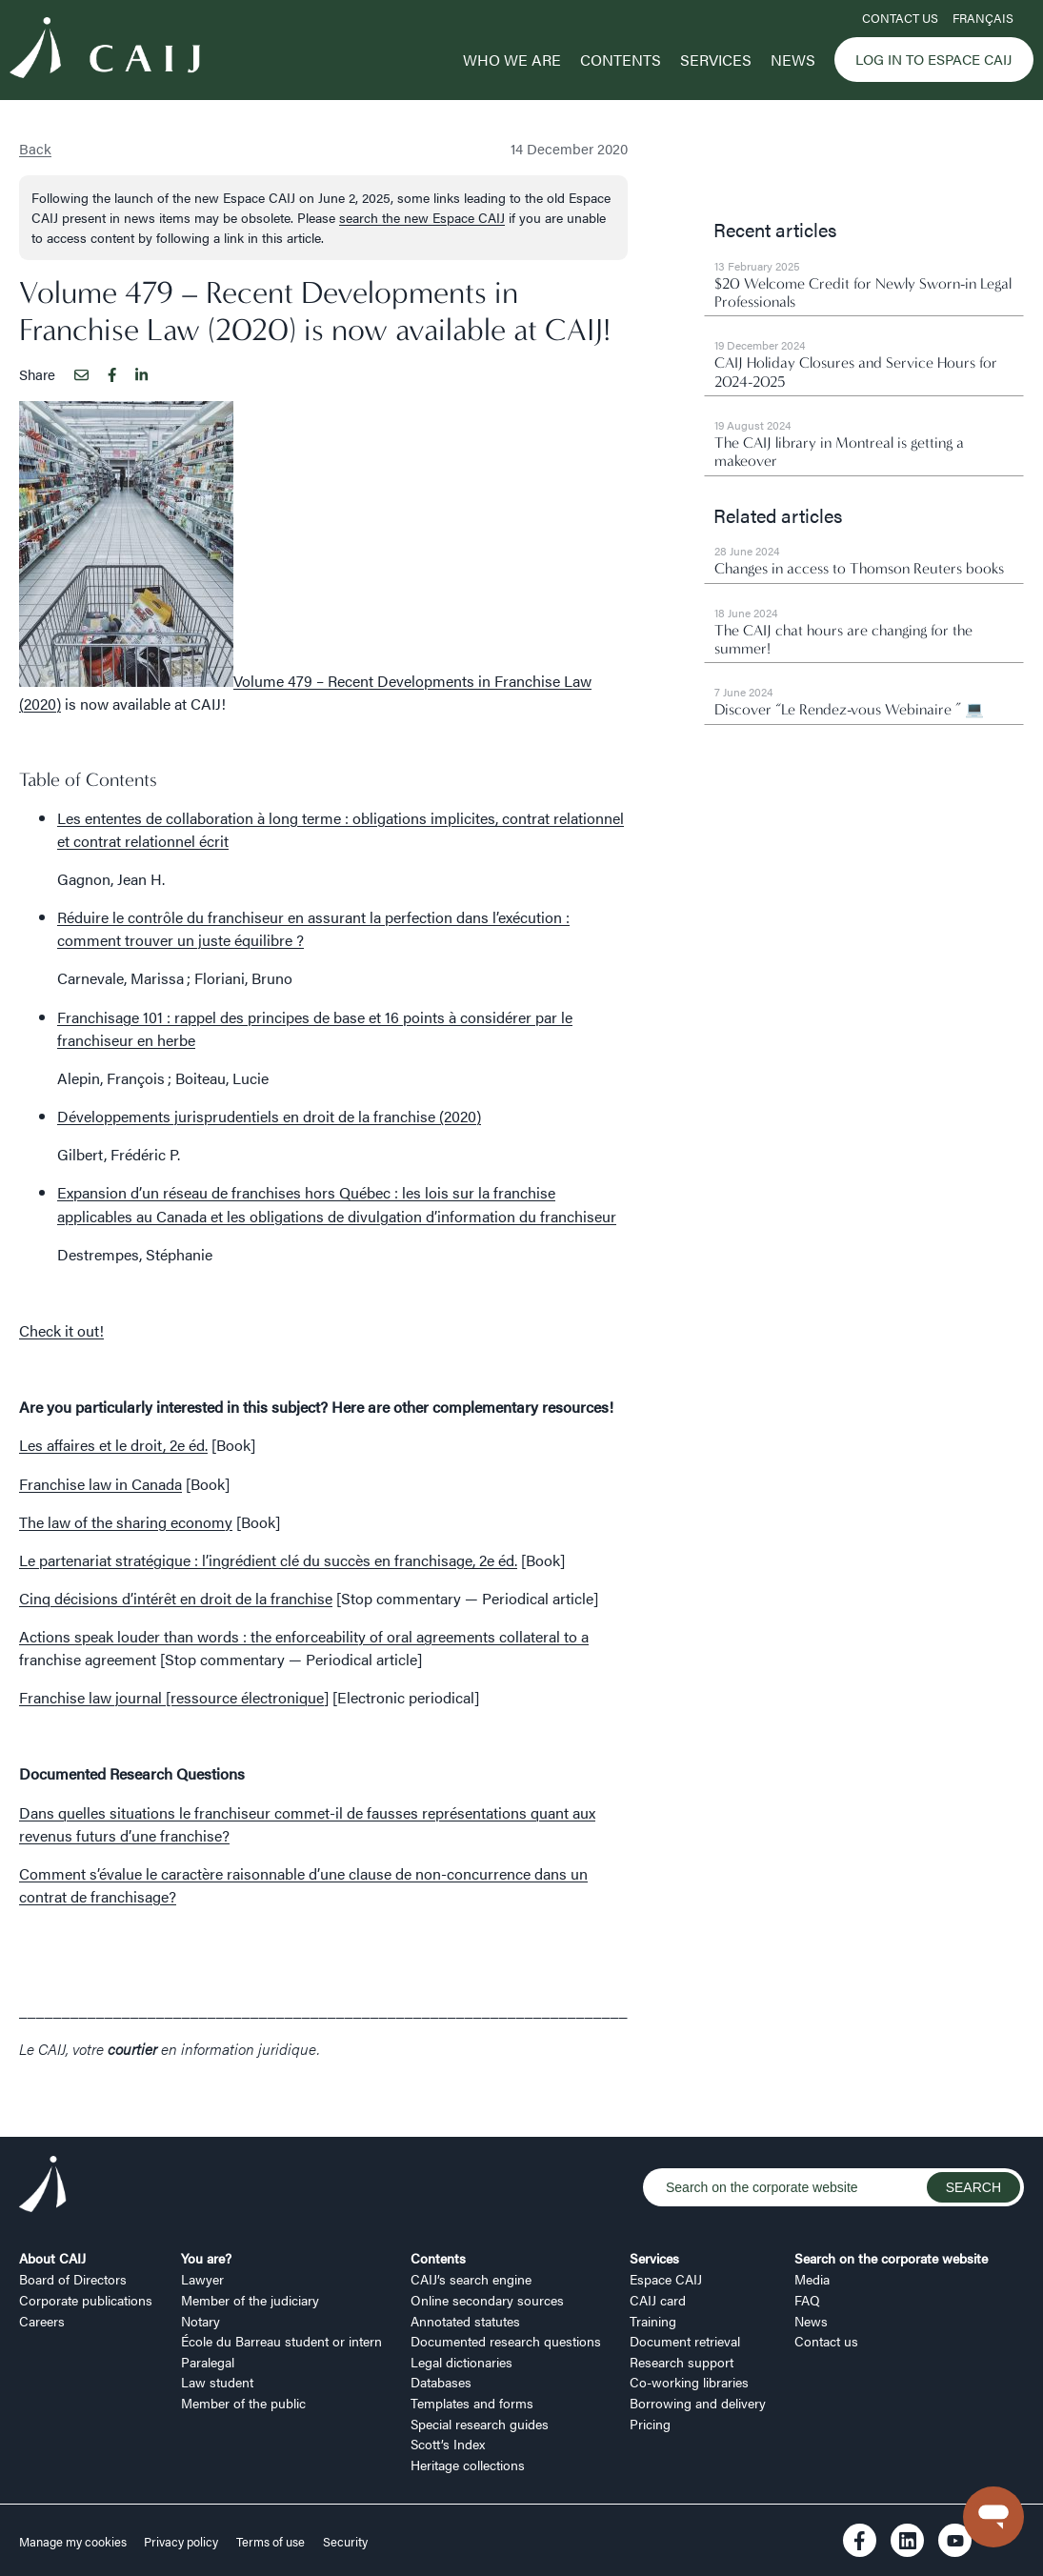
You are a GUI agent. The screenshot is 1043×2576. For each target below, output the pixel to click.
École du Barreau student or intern (281, 2340)
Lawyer (202, 2278)
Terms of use (270, 2541)
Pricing (650, 2423)
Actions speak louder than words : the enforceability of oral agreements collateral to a (304, 1636)
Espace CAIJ (666, 2278)
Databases (441, 2381)
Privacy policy (181, 2541)
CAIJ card (658, 2299)
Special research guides (480, 2423)
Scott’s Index (448, 2443)
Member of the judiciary (250, 2299)
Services (716, 59)
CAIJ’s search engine (471, 2278)
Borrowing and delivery (698, 2402)
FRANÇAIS (983, 18)
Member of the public (243, 2402)
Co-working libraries (689, 2381)
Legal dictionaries (461, 2361)
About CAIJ (52, 2257)
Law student (217, 2381)
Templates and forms (472, 2402)
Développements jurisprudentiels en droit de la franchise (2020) (269, 1116)
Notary (200, 2320)
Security (345, 2541)
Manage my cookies (74, 2541)
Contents (620, 59)
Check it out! (61, 1330)
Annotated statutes (465, 2320)
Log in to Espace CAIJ (934, 59)
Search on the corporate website (891, 2257)
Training (653, 2320)
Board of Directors (73, 2278)
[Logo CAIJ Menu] (105, 50)
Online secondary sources (487, 2299)
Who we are (512, 59)
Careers (42, 2320)
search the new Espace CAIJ (422, 217)
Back (35, 148)
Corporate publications (85, 2299)
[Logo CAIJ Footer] (43, 2187)
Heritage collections (468, 2464)
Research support (681, 2361)
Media (812, 2278)
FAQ (807, 2299)
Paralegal (207, 2361)
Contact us (900, 18)
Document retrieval (685, 2340)
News (793, 59)
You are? (206, 2257)
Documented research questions (506, 2340)
